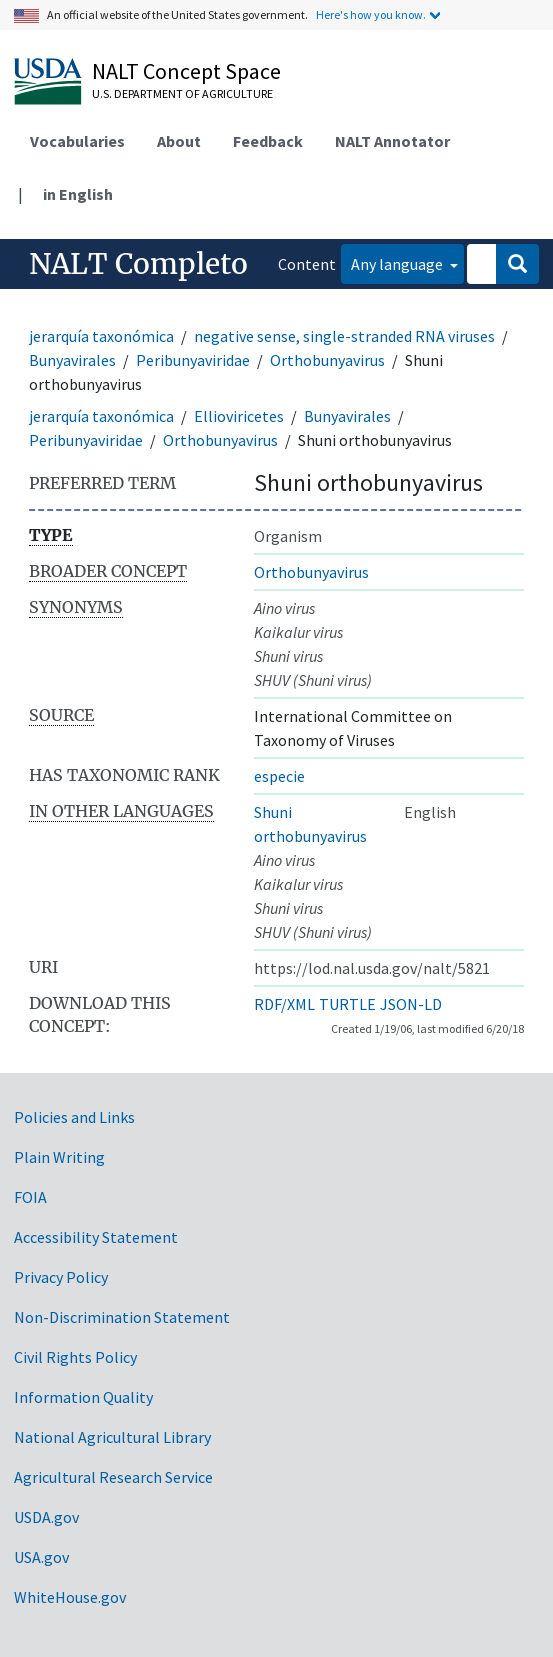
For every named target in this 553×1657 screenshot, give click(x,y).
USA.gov (41, 1557)
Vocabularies (77, 141)
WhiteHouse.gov (70, 1597)
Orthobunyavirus (327, 360)
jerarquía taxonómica (101, 336)
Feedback (268, 141)
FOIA (30, 1197)
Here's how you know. (371, 14)
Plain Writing (59, 1157)
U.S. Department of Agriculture (182, 93)
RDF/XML (284, 1004)
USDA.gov (46, 1517)
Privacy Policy (61, 1277)
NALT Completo (138, 264)
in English (78, 194)
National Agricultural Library (112, 1437)
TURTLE (347, 1004)
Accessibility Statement (96, 1237)
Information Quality (83, 1397)
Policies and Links (74, 1117)
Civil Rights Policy (75, 1357)
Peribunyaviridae (193, 360)
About (179, 141)
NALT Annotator (392, 141)
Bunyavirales (72, 360)
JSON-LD (411, 1004)
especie (279, 776)
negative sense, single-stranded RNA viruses (344, 336)
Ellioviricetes (239, 416)
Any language (398, 264)
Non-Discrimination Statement (122, 1317)
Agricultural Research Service (113, 1477)
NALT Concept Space (186, 71)
